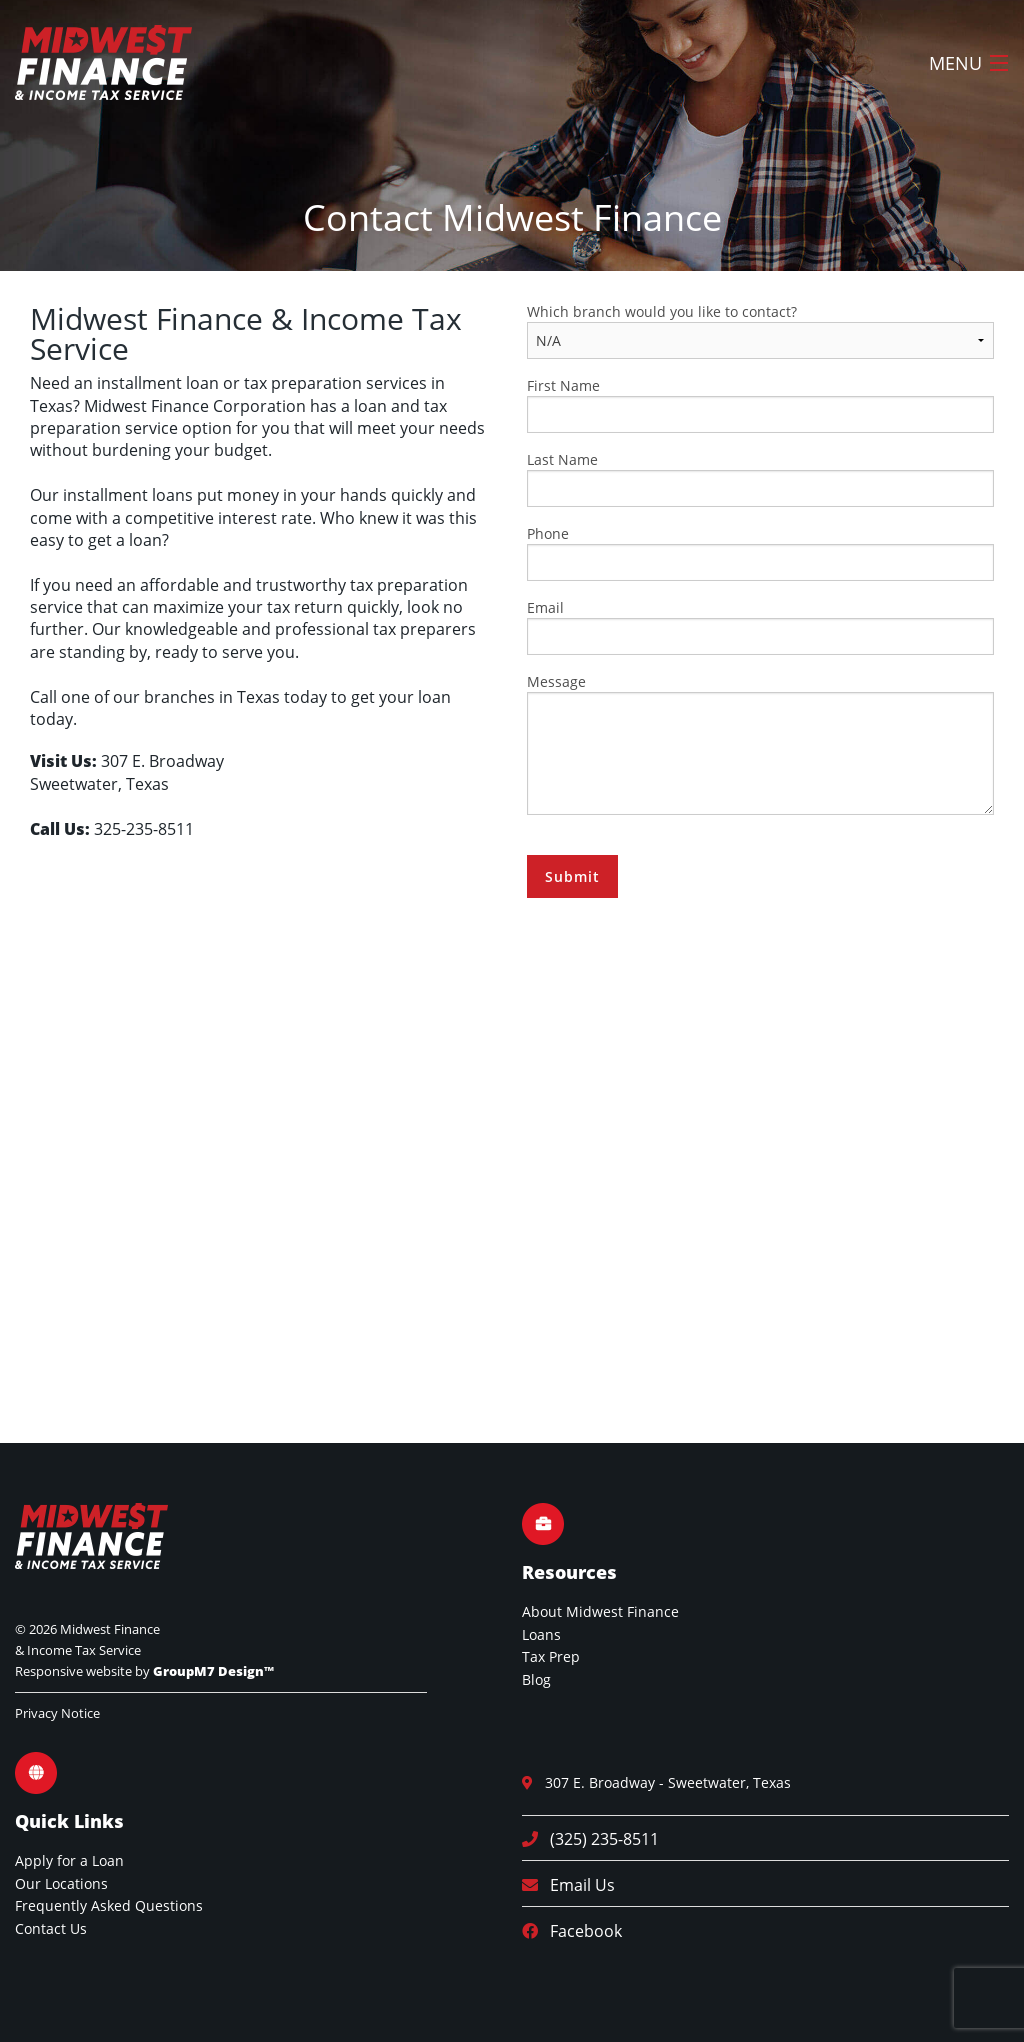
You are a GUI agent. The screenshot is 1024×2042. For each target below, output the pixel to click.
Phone (760, 552)
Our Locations (61, 1883)
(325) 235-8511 (598, 1839)
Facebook (580, 1931)
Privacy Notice (57, 1713)
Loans (541, 1634)
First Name (760, 404)
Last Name (760, 478)
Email (760, 626)
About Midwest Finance (600, 1611)
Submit (572, 876)
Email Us (576, 1885)
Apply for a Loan (69, 1860)
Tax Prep (551, 1656)
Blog (536, 1679)
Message (760, 743)
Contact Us (51, 1928)
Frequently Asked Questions (109, 1905)
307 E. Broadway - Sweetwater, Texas (662, 1782)
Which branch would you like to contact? (760, 330)
